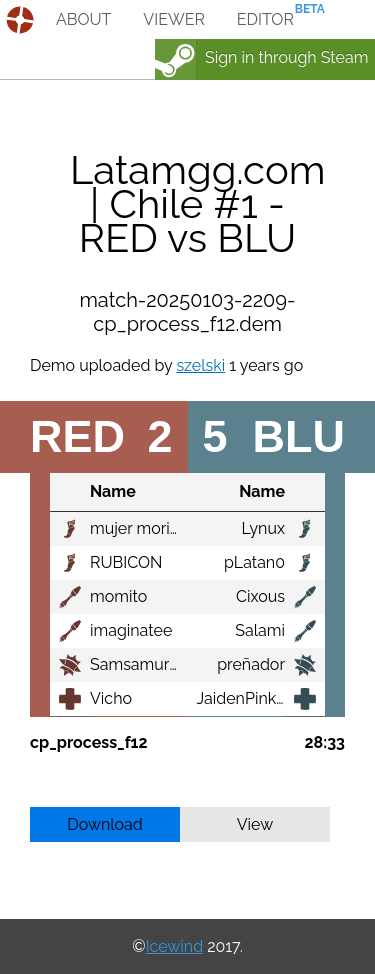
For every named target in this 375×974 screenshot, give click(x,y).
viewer (174, 19)
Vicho (111, 698)
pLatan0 (254, 562)
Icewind (174, 946)
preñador (251, 664)
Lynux (263, 528)
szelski (200, 365)
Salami (260, 630)
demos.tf (22, 20)
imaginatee (131, 630)
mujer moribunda (153, 528)
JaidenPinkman (253, 698)
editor (265, 19)
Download (105, 824)
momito (118, 596)
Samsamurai (136, 664)
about (83, 19)
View (255, 824)
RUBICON (126, 562)
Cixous (260, 596)
